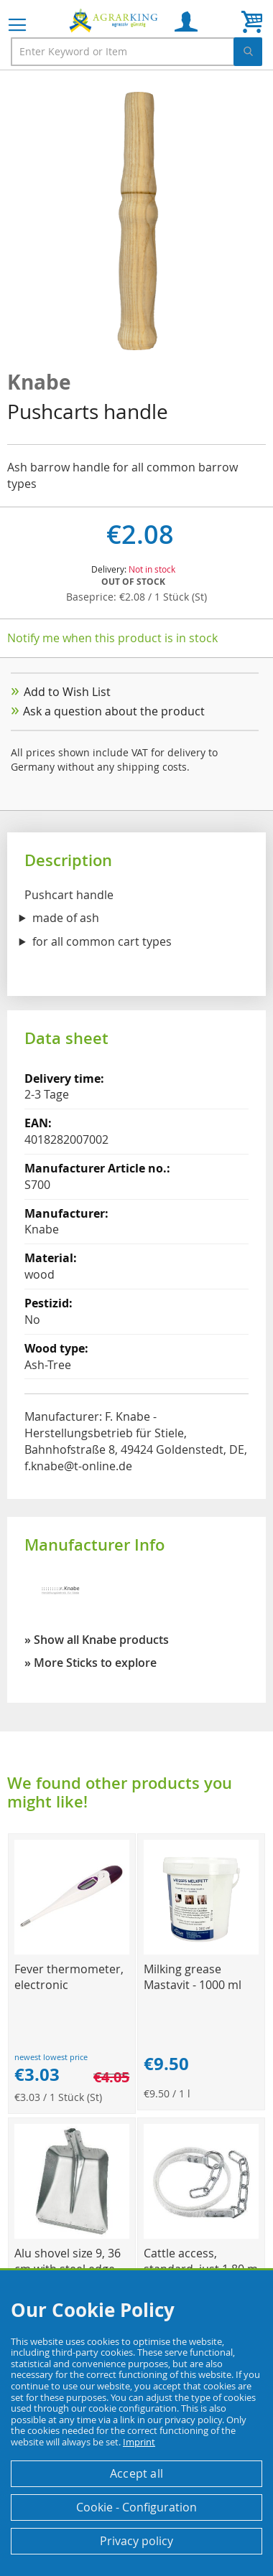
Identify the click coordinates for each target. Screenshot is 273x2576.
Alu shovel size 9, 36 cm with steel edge (67, 2261)
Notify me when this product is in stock (112, 638)
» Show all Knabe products (96, 1639)
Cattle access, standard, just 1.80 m (201, 2261)
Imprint (139, 2441)
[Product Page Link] (71, 1950)
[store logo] (115, 20)
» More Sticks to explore (90, 1662)
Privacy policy (136, 2541)
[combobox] (136, 51)
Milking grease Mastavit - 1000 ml (192, 1977)
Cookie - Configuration (136, 2507)
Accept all (136, 2473)
